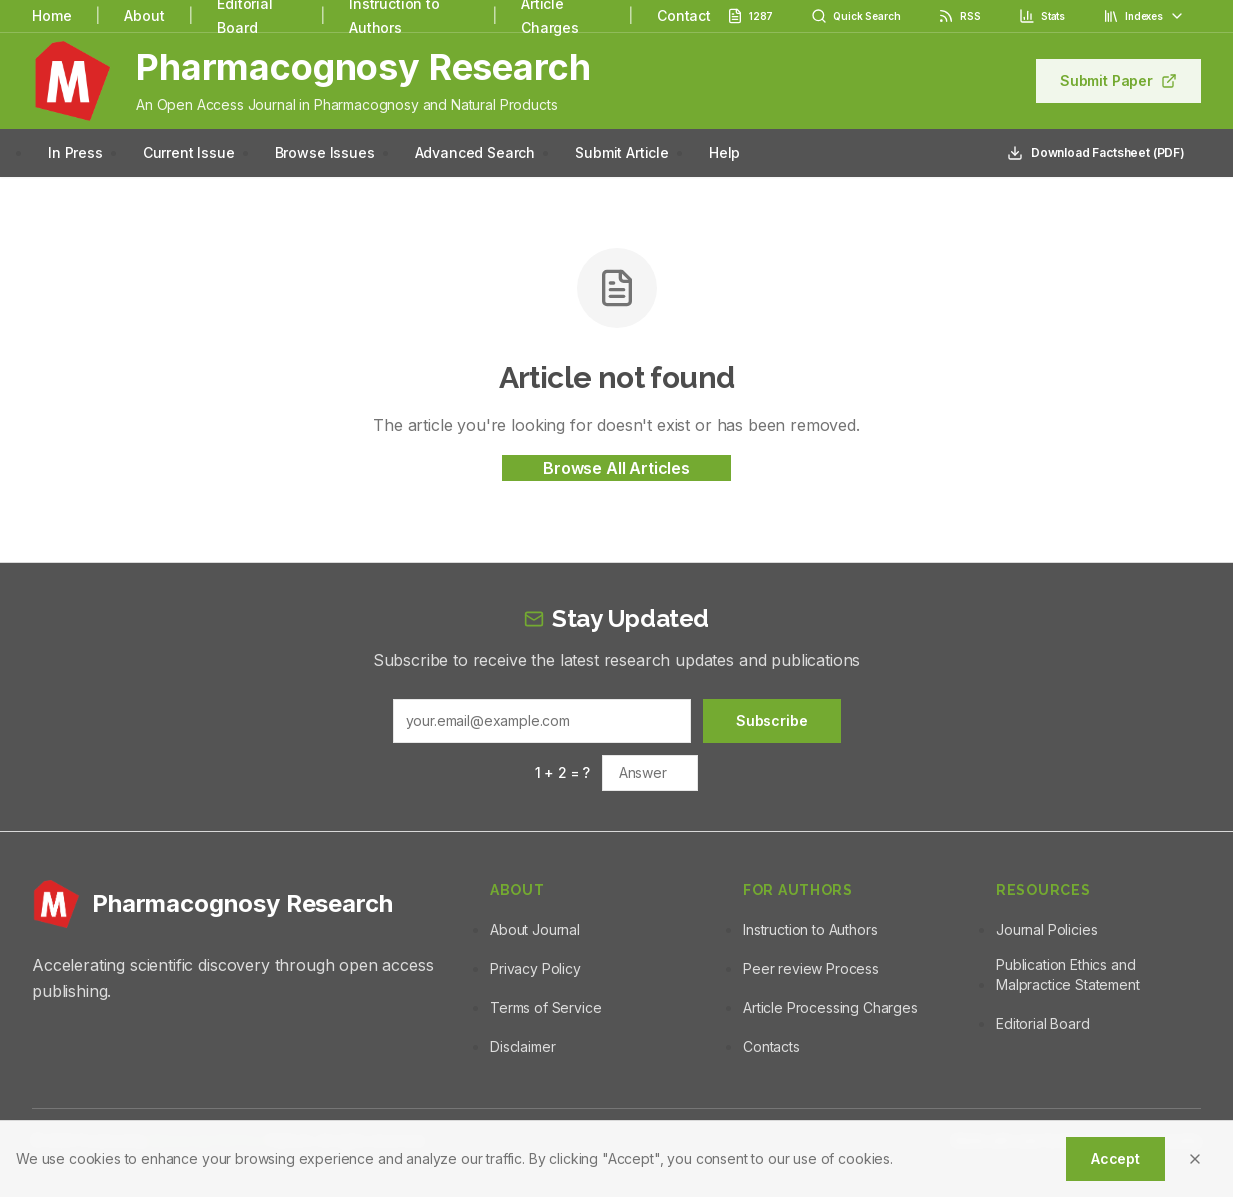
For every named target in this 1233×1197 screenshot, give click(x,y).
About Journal (535, 929)
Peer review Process (811, 968)
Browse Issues (325, 152)
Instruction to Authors (810, 929)
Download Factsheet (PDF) (1096, 153)
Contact (684, 15)
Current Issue (189, 152)
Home (51, 15)
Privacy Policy (535, 968)
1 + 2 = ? (563, 772)
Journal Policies (1046, 929)
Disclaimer (522, 1046)
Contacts (771, 1046)
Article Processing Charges (830, 1007)
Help (724, 152)
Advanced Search (475, 152)
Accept (1115, 1158)
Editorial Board (1043, 1023)
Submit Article (622, 152)
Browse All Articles (616, 468)
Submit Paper (1118, 80)
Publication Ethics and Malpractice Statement (1068, 974)
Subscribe (772, 720)
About (144, 15)
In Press (75, 152)
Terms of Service (545, 1007)
